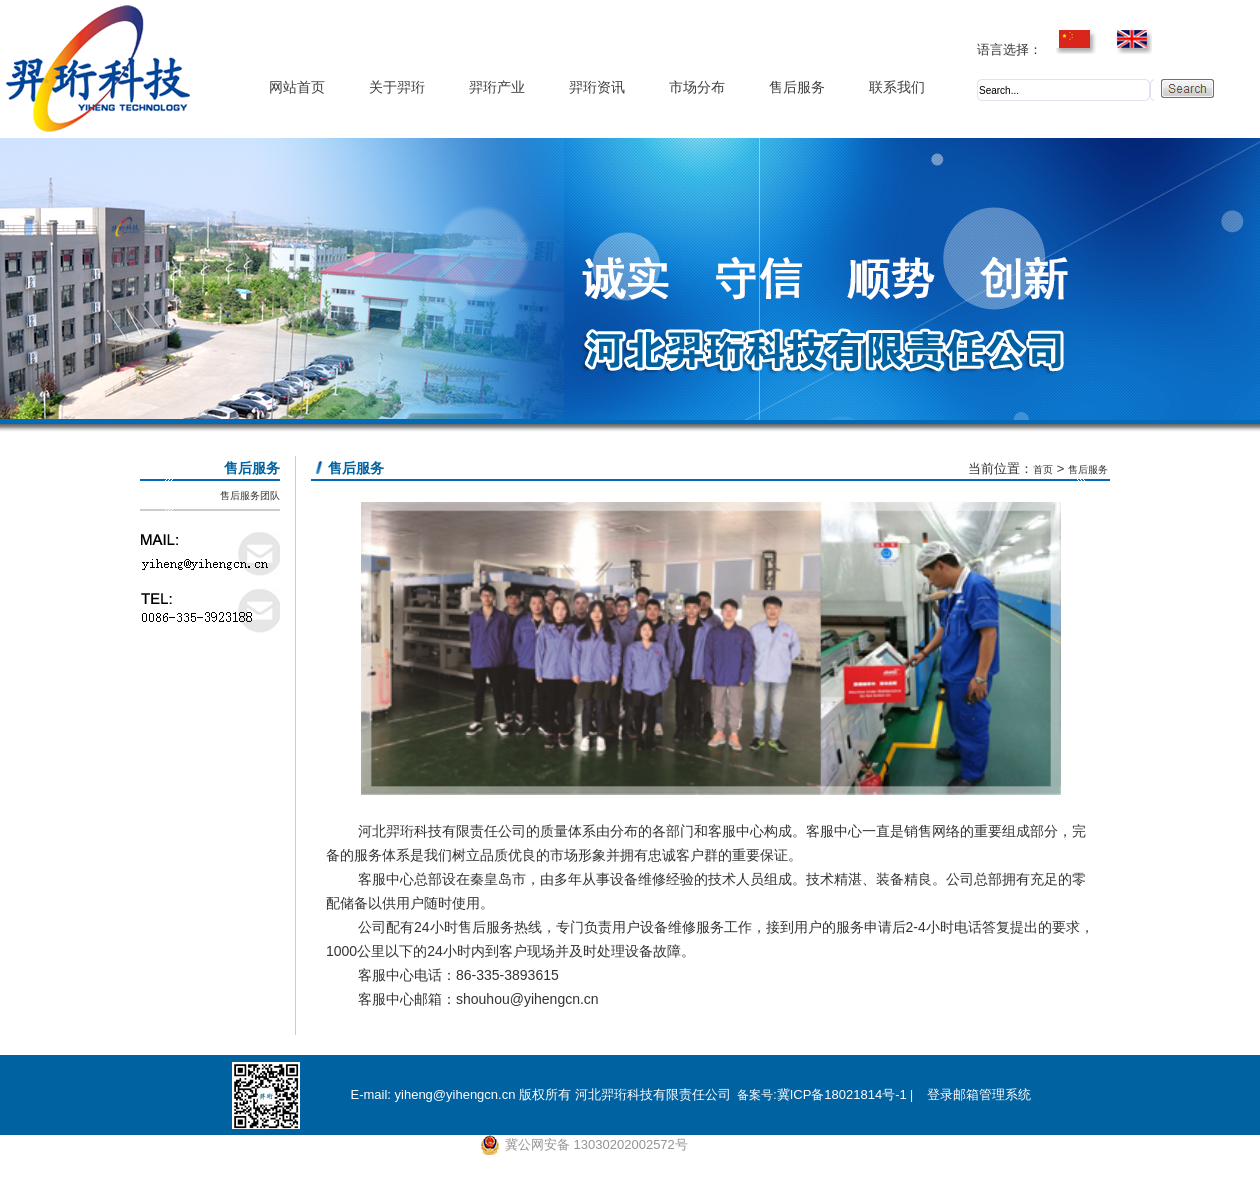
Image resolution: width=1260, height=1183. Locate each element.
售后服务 (797, 87)
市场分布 (697, 87)
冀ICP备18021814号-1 (842, 1094)
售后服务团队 (250, 495)
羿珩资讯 (597, 87)
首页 (1043, 469)
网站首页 (297, 87)
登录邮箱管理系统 (979, 1094)
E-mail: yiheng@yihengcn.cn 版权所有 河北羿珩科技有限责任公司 (540, 1094)
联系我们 (897, 87)
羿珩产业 (497, 87)
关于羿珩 (397, 87)
